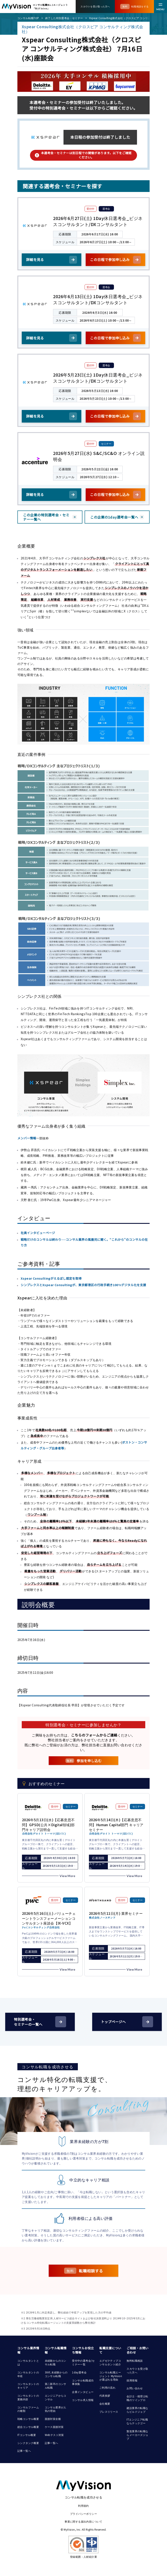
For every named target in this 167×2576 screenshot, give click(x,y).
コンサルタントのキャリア (28, 2385)
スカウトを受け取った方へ (137, 2370)
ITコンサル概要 (26, 2435)
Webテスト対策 (54, 2435)
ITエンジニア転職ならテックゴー (137, 2421)
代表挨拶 (104, 2395)
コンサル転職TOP (28, 18)
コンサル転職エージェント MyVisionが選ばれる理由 (110, 2375)
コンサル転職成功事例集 (83, 2382)
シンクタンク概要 (28, 2443)
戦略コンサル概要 (28, 2419)
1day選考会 (79, 2372)
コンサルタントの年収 (28, 2374)
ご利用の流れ (107, 2387)
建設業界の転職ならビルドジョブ (137, 2409)
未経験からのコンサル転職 (55, 2362)
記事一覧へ (24, 2450)
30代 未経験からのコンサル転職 (56, 2374)
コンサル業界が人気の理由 (55, 2409)
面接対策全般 (53, 2419)
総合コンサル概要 (28, 2427)
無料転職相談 (135, 2360)
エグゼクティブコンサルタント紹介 (110, 2362)
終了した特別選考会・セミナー (64, 18)
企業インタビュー (83, 2392)
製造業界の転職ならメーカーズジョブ (137, 2434)
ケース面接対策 (54, 2427)
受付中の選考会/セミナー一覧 (83, 2362)
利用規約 (83, 2505)
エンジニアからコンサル (55, 2397)
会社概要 (104, 2403)
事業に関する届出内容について (83, 2521)
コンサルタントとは (28, 2362)
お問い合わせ (135, 2388)
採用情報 (132, 2380)
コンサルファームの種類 (28, 2409)
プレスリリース (108, 2411)
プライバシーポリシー (83, 2513)
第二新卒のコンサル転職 (55, 2385)
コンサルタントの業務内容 (28, 2397)
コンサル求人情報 (83, 2400)
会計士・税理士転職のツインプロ (137, 2398)
